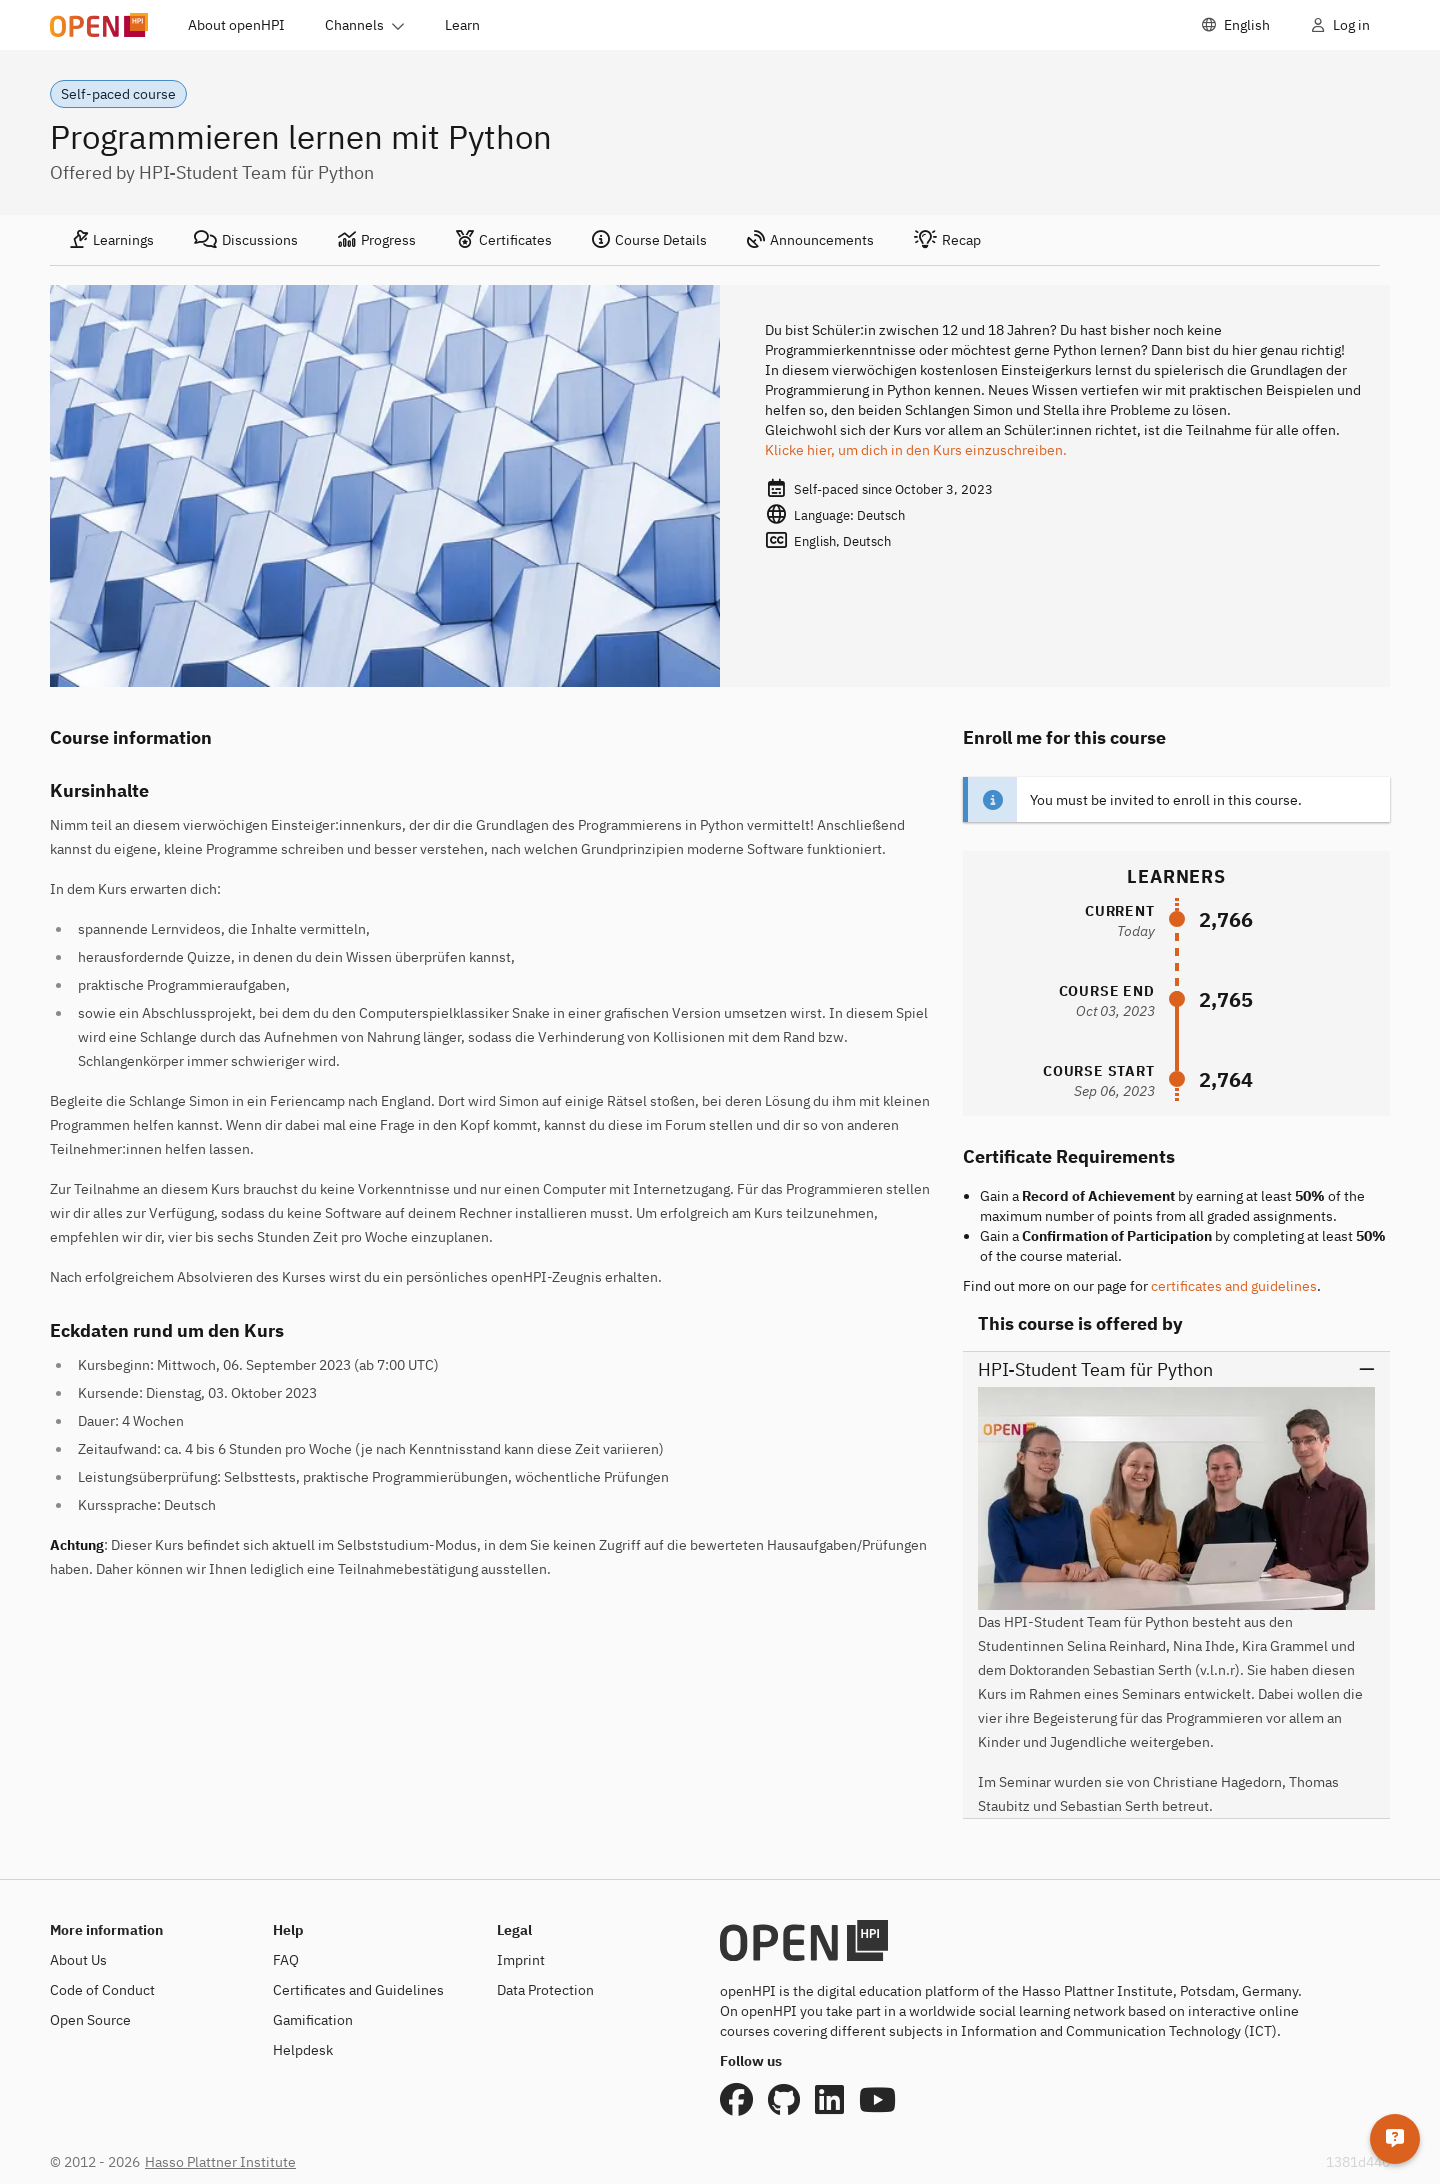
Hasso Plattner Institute (220, 2162)
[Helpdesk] (1395, 2139)
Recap (947, 240)
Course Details (649, 240)
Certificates (504, 240)
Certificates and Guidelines (358, 1990)
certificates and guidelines (1234, 1286)
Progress (377, 240)
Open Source (90, 2020)
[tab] (112, 240)
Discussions (246, 240)
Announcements (810, 240)
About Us (78, 1960)
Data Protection (545, 1990)
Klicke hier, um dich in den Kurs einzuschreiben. (916, 450)
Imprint (521, 1960)
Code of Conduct (102, 1990)
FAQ (286, 1960)
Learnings (112, 240)
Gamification (313, 2020)
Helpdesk (303, 2050)
